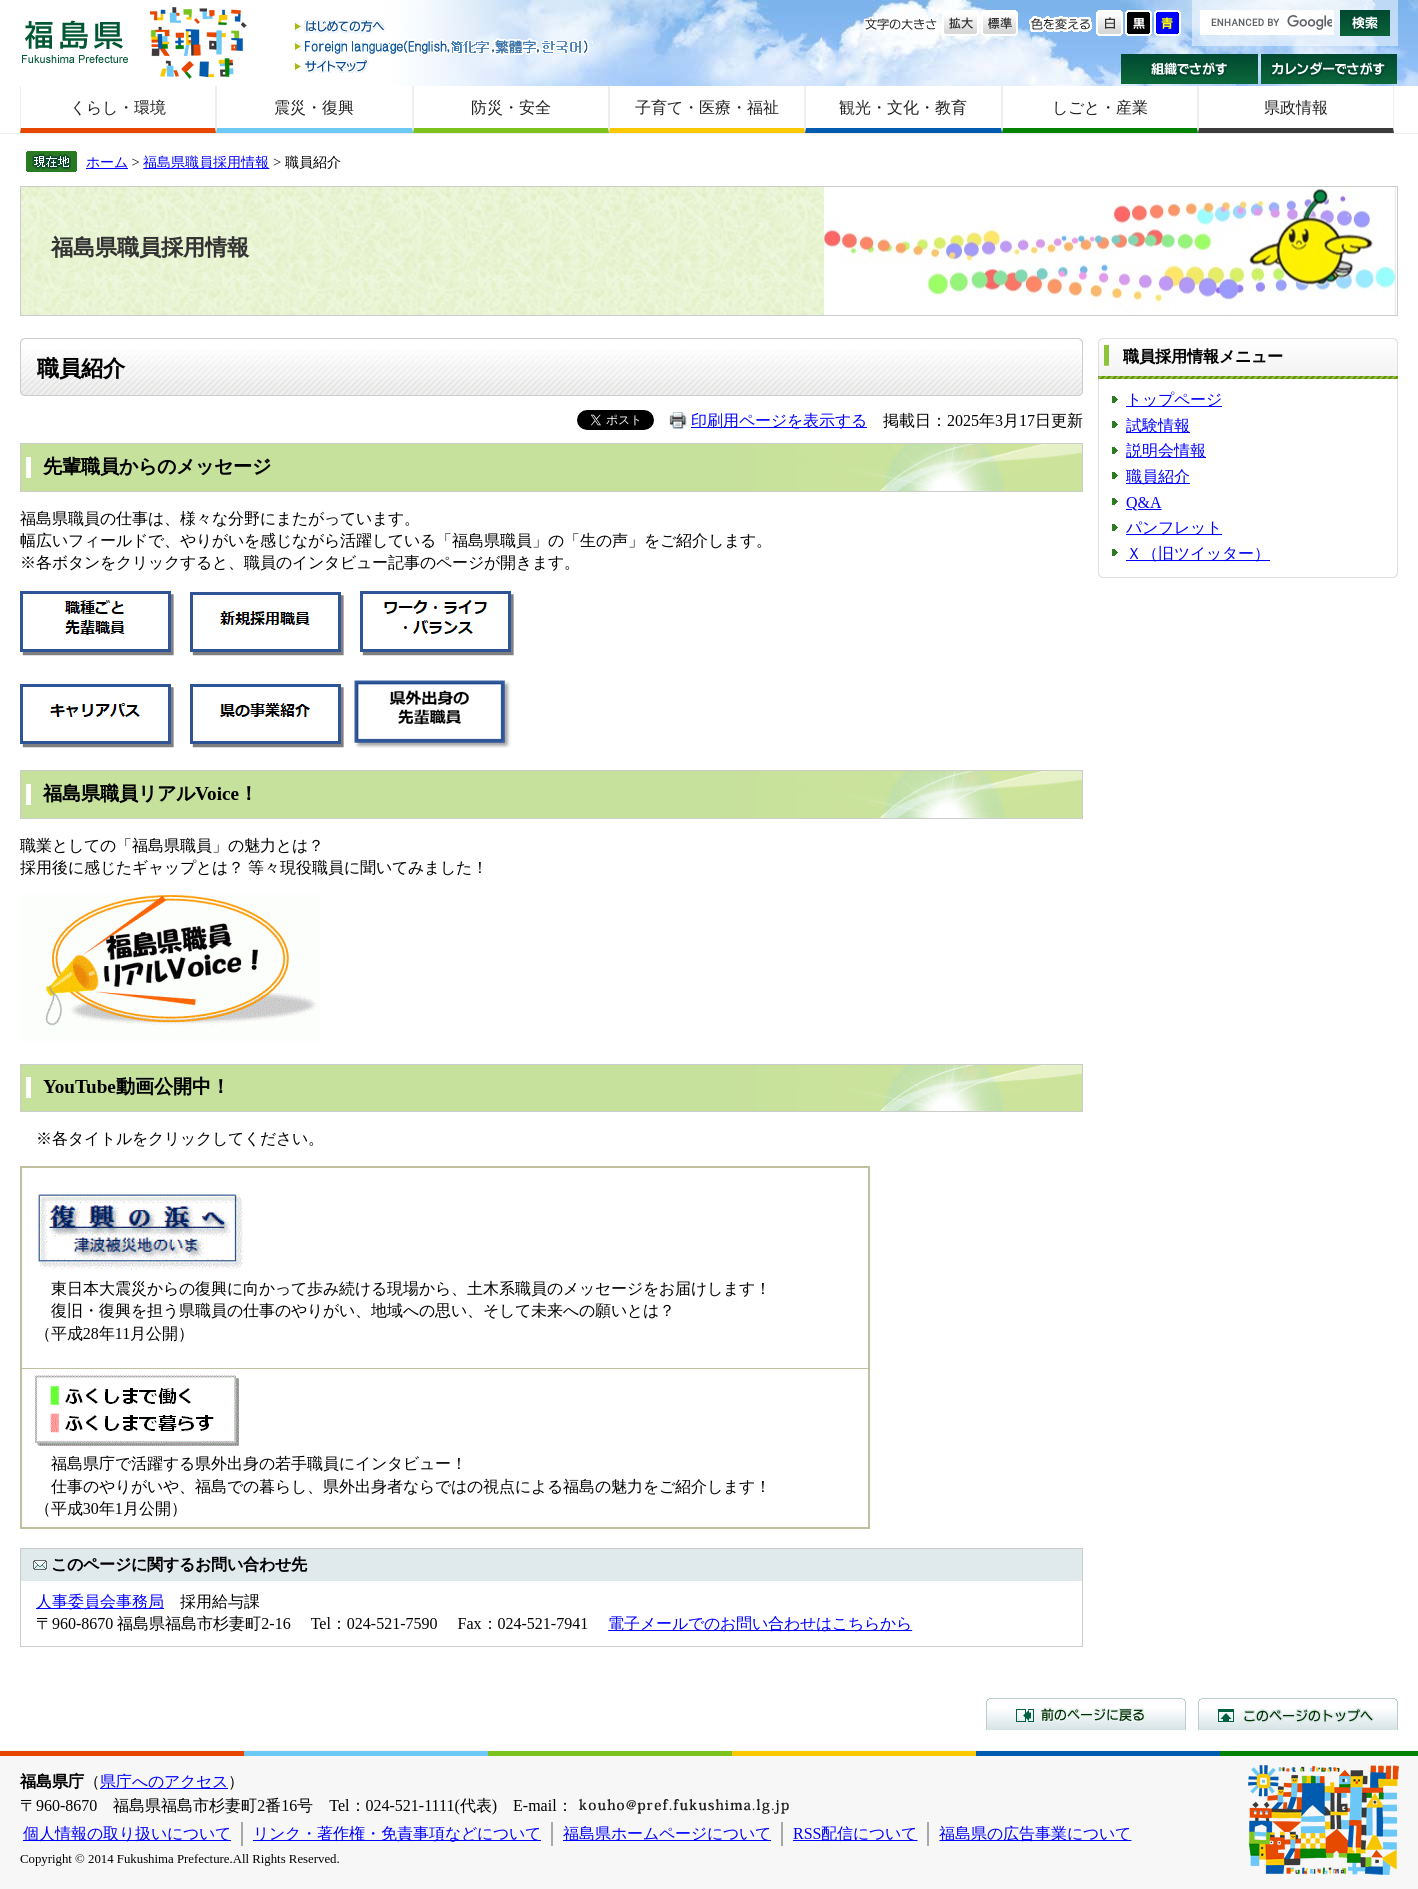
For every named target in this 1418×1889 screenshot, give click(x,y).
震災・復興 (314, 107)
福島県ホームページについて (667, 1833)
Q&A (1144, 502)
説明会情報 (1166, 450)
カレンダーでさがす (1329, 69)
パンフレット (1174, 527)
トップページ (1174, 399)
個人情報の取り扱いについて (127, 1833)
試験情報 (1158, 425)
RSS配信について (855, 1833)
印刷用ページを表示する (779, 420)
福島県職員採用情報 (206, 162)
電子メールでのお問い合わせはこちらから (760, 1623)
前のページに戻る (1086, 1714)
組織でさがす (1189, 69)
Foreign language (443, 46)
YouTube (79, 1086)
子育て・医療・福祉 (707, 107)
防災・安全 (511, 107)
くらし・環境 (118, 107)
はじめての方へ (443, 27)
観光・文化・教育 (903, 107)
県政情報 (1296, 107)
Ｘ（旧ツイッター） (1198, 553)
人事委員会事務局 (100, 1601)
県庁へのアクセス (164, 1781)
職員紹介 (1158, 476)
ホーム (107, 162)
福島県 (75, 41)
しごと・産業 (1100, 107)
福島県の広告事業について (1035, 1833)
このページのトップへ (1298, 1714)
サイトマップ (443, 65)
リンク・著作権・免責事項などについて (397, 1833)
